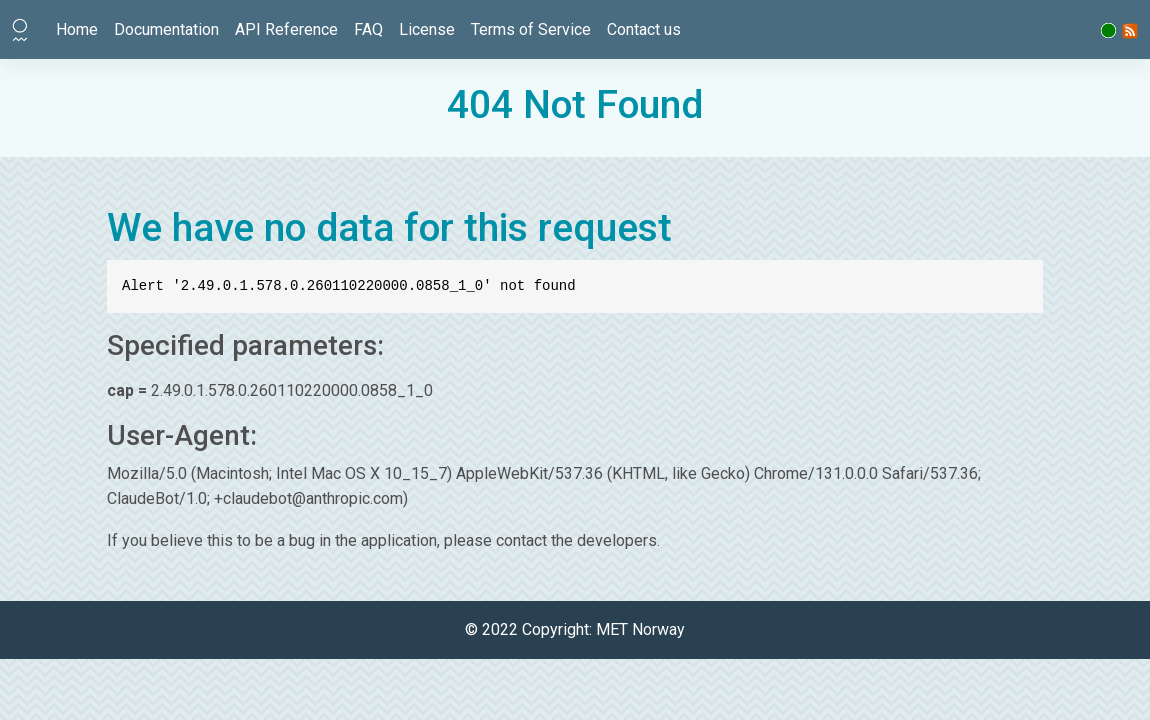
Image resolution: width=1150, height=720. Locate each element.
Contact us (644, 29)
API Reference (286, 29)
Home (77, 29)
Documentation (166, 29)
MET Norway (640, 629)
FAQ (368, 29)
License (427, 29)
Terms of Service (531, 29)
